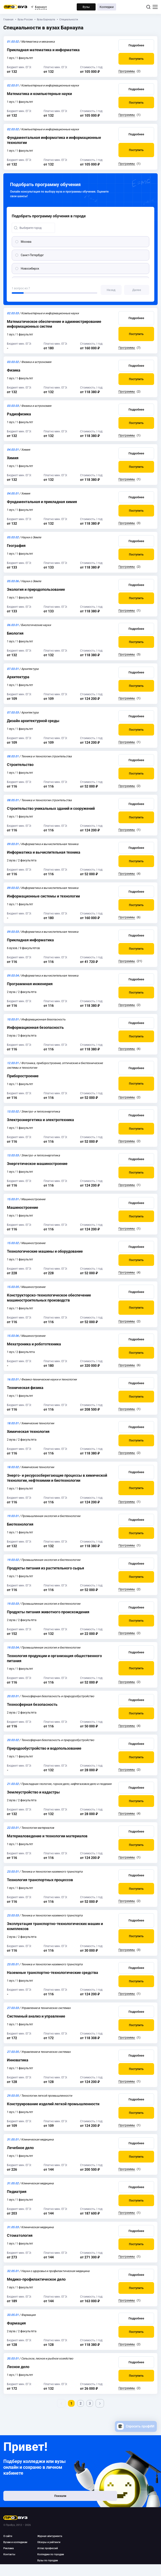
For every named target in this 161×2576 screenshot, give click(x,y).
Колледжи (107, 7)
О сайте (7, 2536)
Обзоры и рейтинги (48, 2542)
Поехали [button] (31, 2498)
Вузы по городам (47, 2560)
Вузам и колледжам (15, 2542)
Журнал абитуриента (49, 2536)
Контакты (9, 2554)
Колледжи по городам (50, 2554)
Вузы (86, 7)
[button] (136, 44)
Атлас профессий (47, 2548)
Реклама (8, 2548)
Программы (126, 71)
